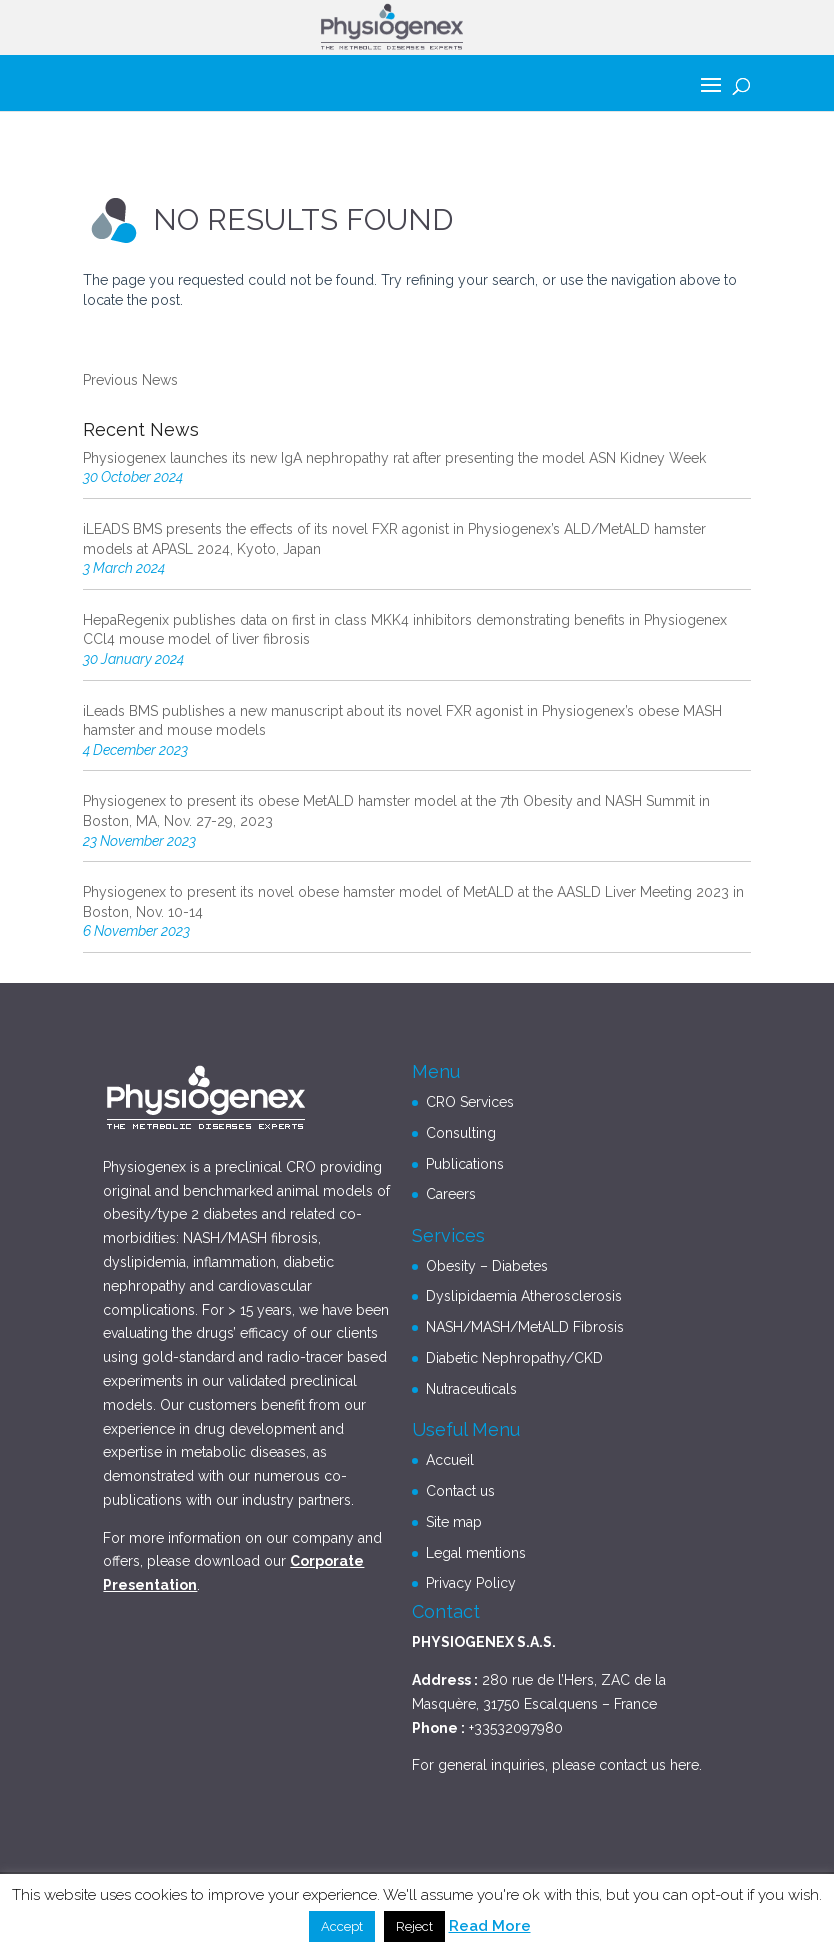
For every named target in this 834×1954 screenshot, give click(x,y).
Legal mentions (476, 1553)
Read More (490, 1926)
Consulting (461, 1133)
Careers (451, 1194)
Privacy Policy (471, 1583)
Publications (465, 1164)
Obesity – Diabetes (487, 1266)
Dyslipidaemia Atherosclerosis (524, 1296)
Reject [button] (414, 1926)
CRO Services (470, 1102)
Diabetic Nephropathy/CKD (514, 1358)
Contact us (460, 1491)
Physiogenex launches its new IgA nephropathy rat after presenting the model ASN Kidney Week (394, 458)
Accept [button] (342, 1926)
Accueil (450, 1460)
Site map (454, 1522)
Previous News (130, 380)
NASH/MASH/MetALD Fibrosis (525, 1327)
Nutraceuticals (471, 1389)
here (684, 1765)
